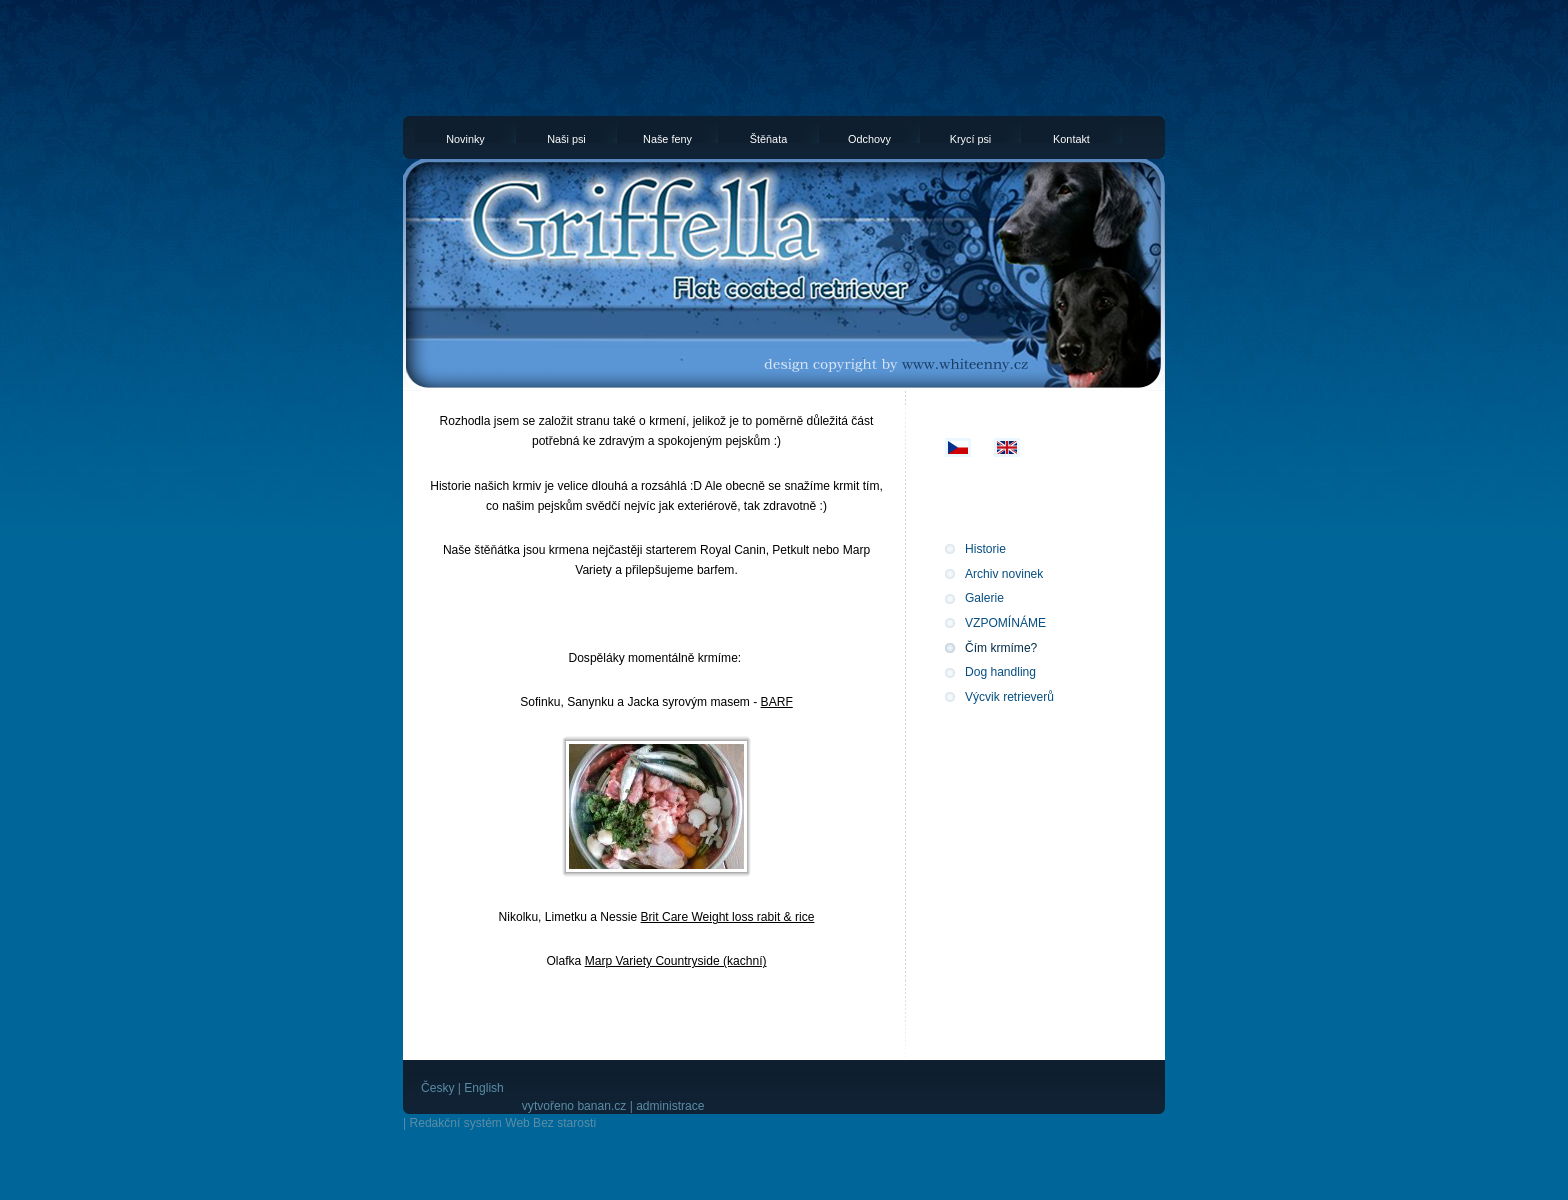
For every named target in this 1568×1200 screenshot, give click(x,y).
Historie (985, 549)
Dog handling (1000, 672)
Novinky (465, 138)
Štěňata (768, 138)
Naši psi (566, 138)
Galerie (984, 598)
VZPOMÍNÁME (1005, 623)
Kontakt (1071, 138)
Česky (437, 1088)
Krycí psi (971, 138)
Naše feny (667, 138)
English (484, 1088)
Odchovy (869, 138)
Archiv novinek (1004, 574)
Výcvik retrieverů (1009, 697)
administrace (670, 1106)
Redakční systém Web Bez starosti (502, 1123)
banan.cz (601, 1106)
